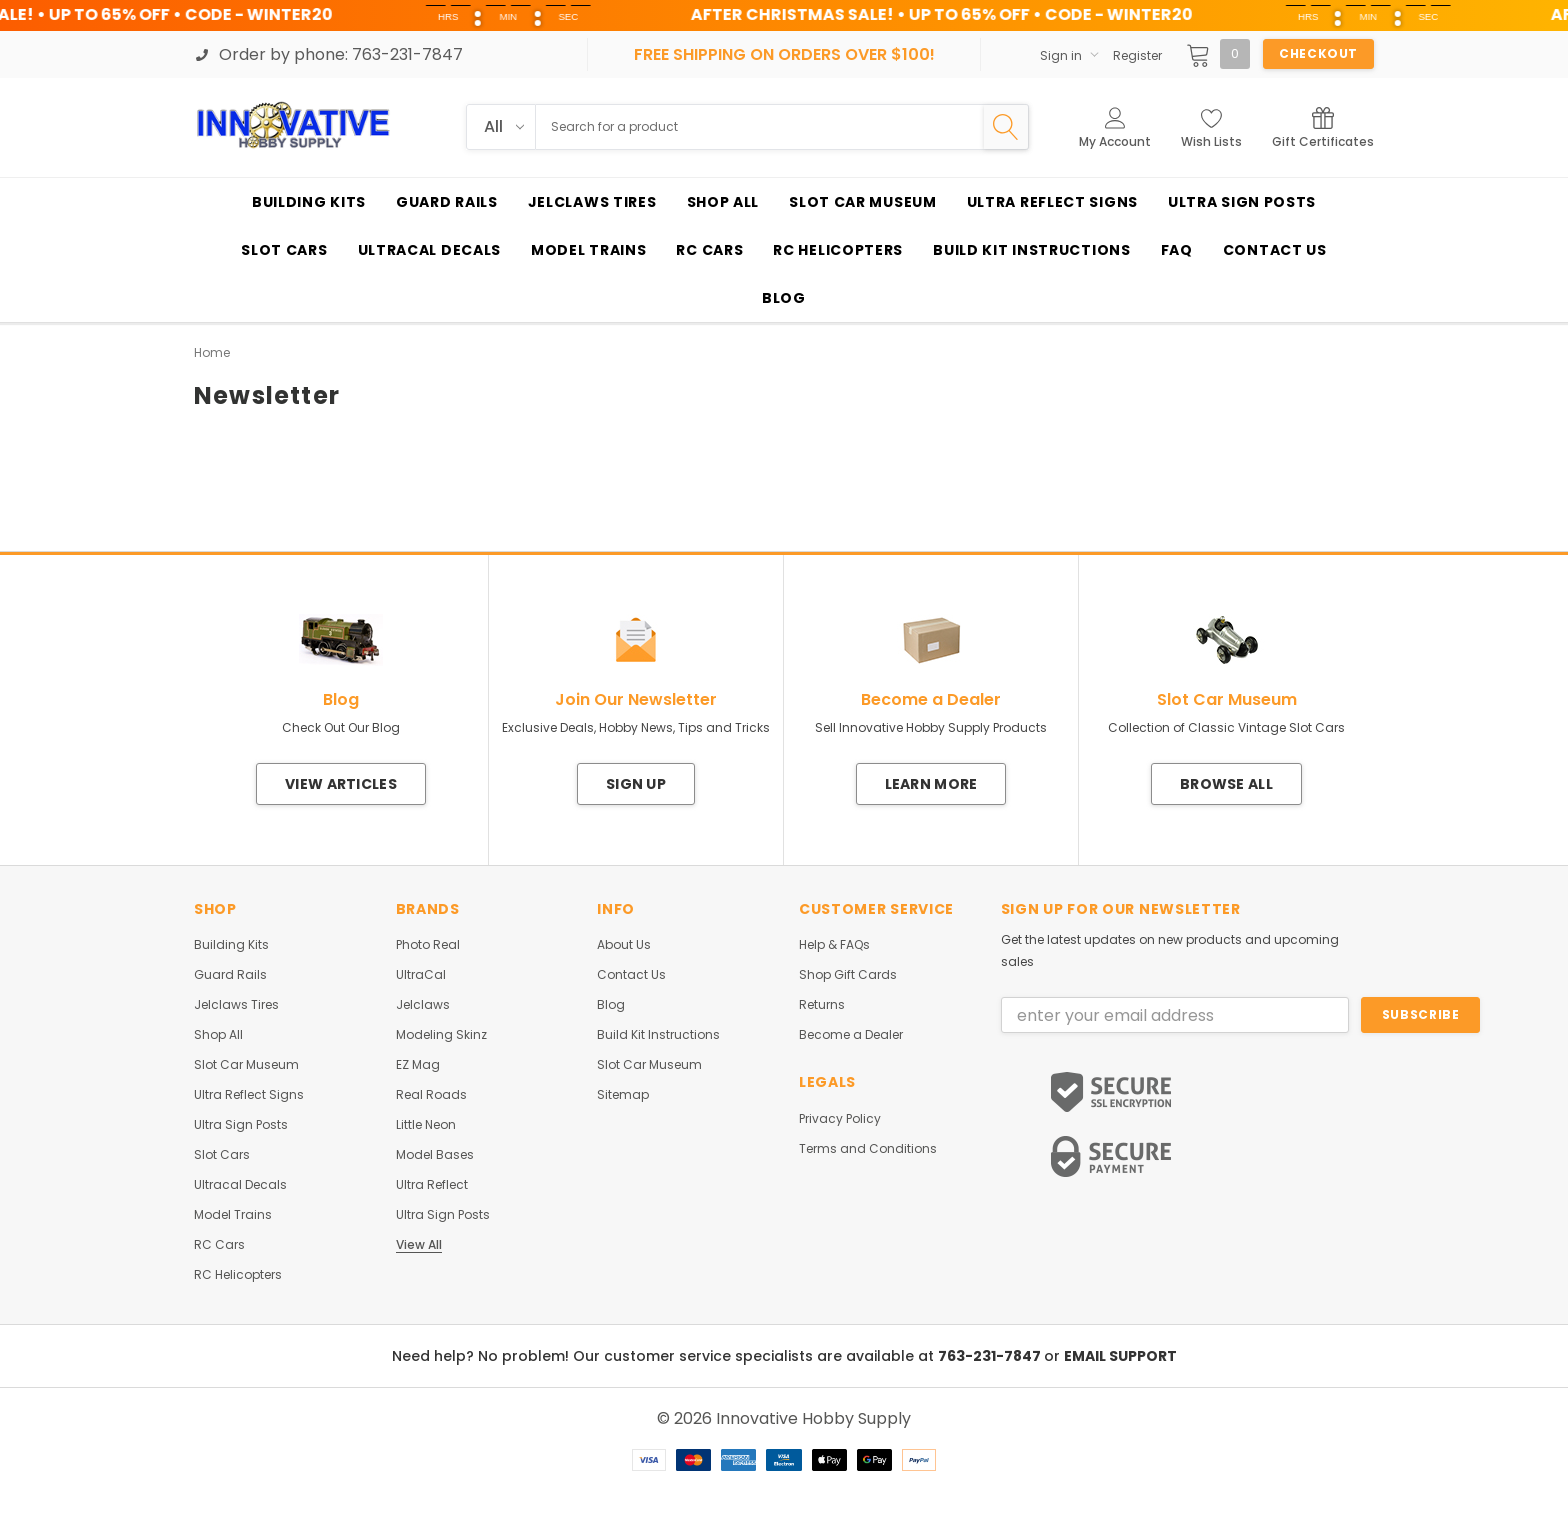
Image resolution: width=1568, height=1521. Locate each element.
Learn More (931, 784)
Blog (611, 1005)
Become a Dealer (851, 1035)
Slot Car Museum (246, 1065)
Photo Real (428, 945)
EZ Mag (418, 1065)
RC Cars (219, 1245)
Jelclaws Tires (236, 1005)
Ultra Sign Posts (241, 1125)
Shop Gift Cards (848, 975)
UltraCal (421, 975)
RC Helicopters (238, 1275)
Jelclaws (423, 1005)
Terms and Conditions (868, 1149)
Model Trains (233, 1215)
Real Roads (431, 1095)
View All (419, 1245)
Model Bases (435, 1155)
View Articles (341, 784)
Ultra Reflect (432, 1185)
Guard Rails (230, 975)
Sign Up (636, 784)
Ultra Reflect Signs (249, 1095)
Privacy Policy (840, 1119)
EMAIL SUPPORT (1120, 1356)
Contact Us (631, 975)
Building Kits (231, 945)
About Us (624, 945)
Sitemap (623, 1095)
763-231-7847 (991, 1356)
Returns (822, 1005)
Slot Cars (222, 1155)
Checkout (1318, 53)
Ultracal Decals (240, 1185)
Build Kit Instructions (658, 1035)
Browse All (1226, 784)
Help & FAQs (834, 945)
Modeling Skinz (441, 1035)
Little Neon (426, 1125)
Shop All (218, 1035)
